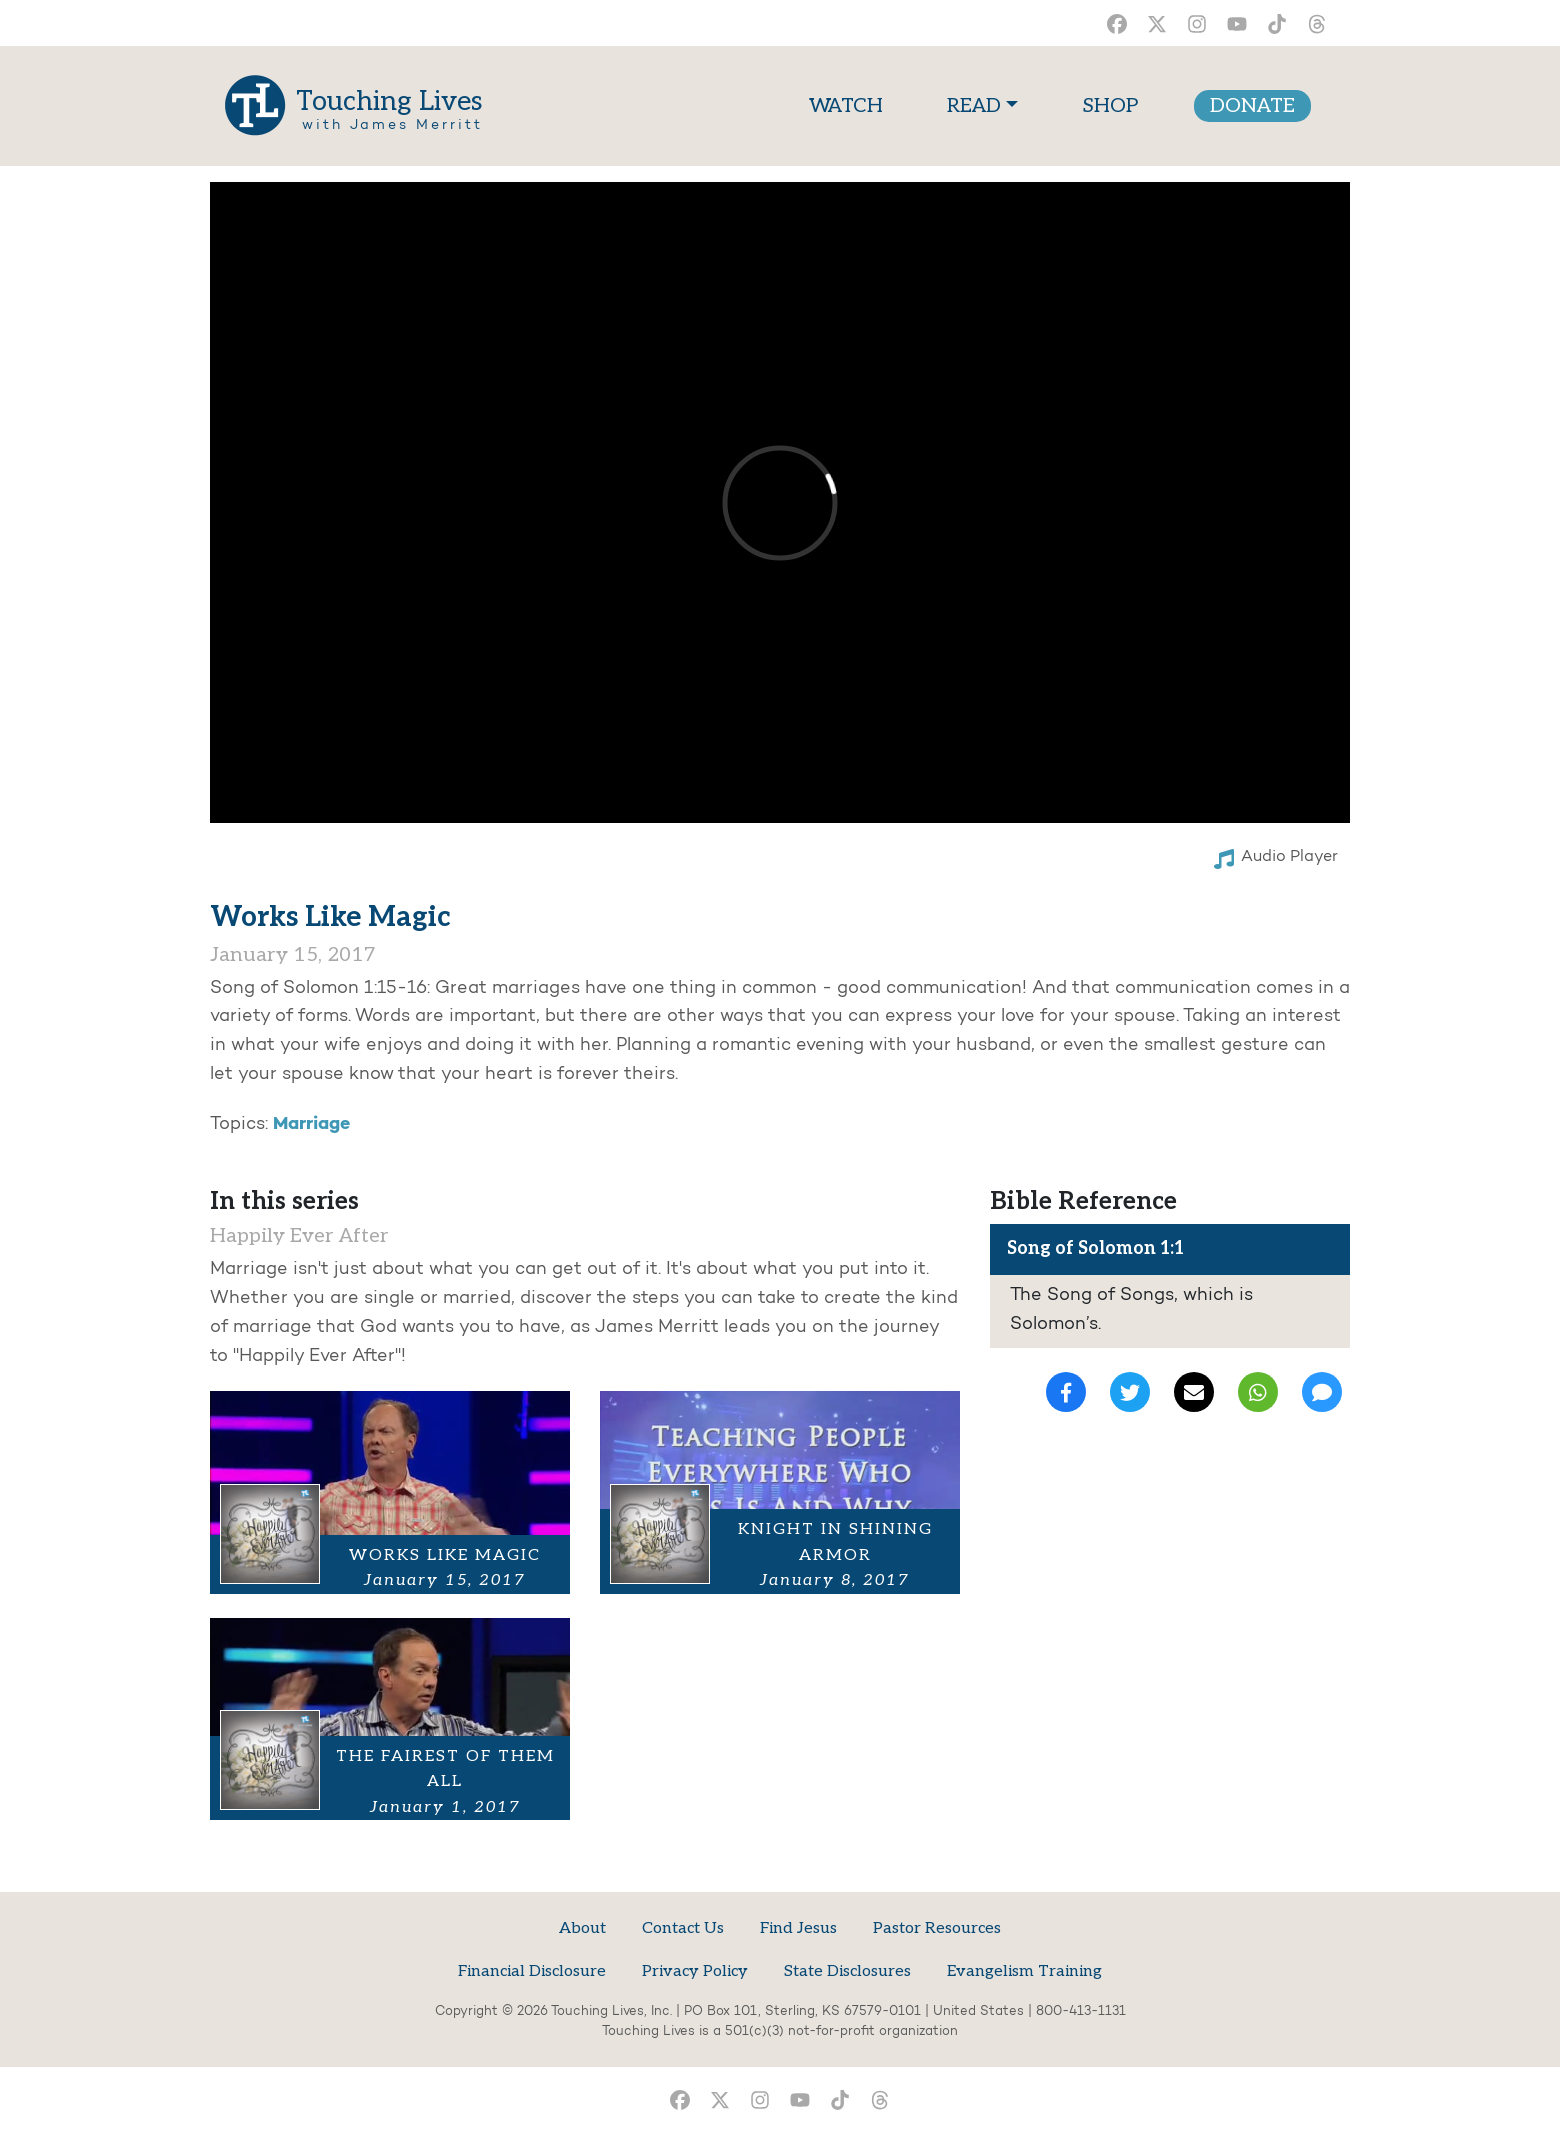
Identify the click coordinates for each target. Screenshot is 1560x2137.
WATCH (850, 103)
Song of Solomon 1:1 (1095, 1248)
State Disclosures (847, 1971)
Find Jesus (798, 1928)
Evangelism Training (1024, 1971)
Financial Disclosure (532, 1971)
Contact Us (683, 1928)
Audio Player (1276, 859)
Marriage (311, 1124)
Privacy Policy (695, 1971)
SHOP (1110, 106)
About (582, 1928)
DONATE (1252, 106)
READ (974, 106)
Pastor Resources (937, 1928)
